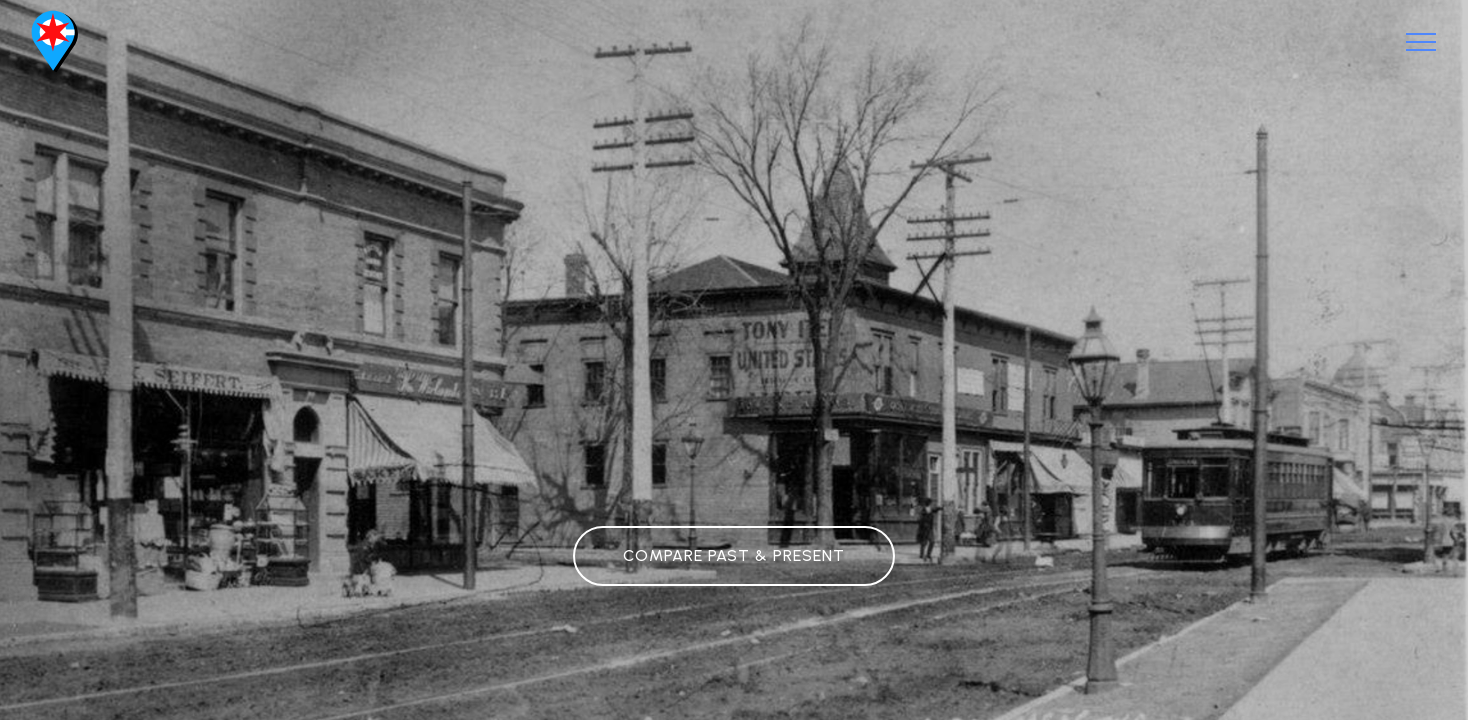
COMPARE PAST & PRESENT (734, 555)
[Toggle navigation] (1421, 42)
